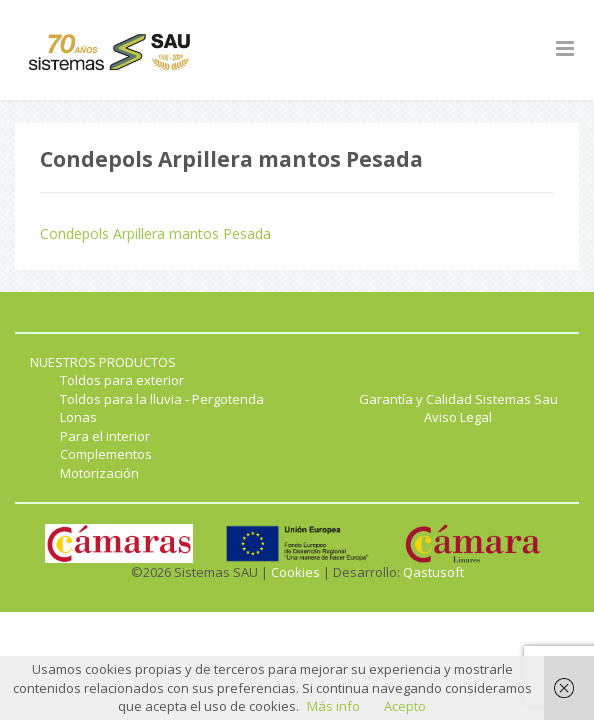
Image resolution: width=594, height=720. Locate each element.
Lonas (78, 417)
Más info (333, 706)
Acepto (405, 706)
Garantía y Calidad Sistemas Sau (458, 399)
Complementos (106, 454)
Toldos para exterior (122, 380)
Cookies (295, 572)
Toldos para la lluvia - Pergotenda (162, 399)
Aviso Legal (458, 417)
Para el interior (105, 436)
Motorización (99, 473)
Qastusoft (433, 572)
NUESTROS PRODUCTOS (103, 362)
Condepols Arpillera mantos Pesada (155, 233)
